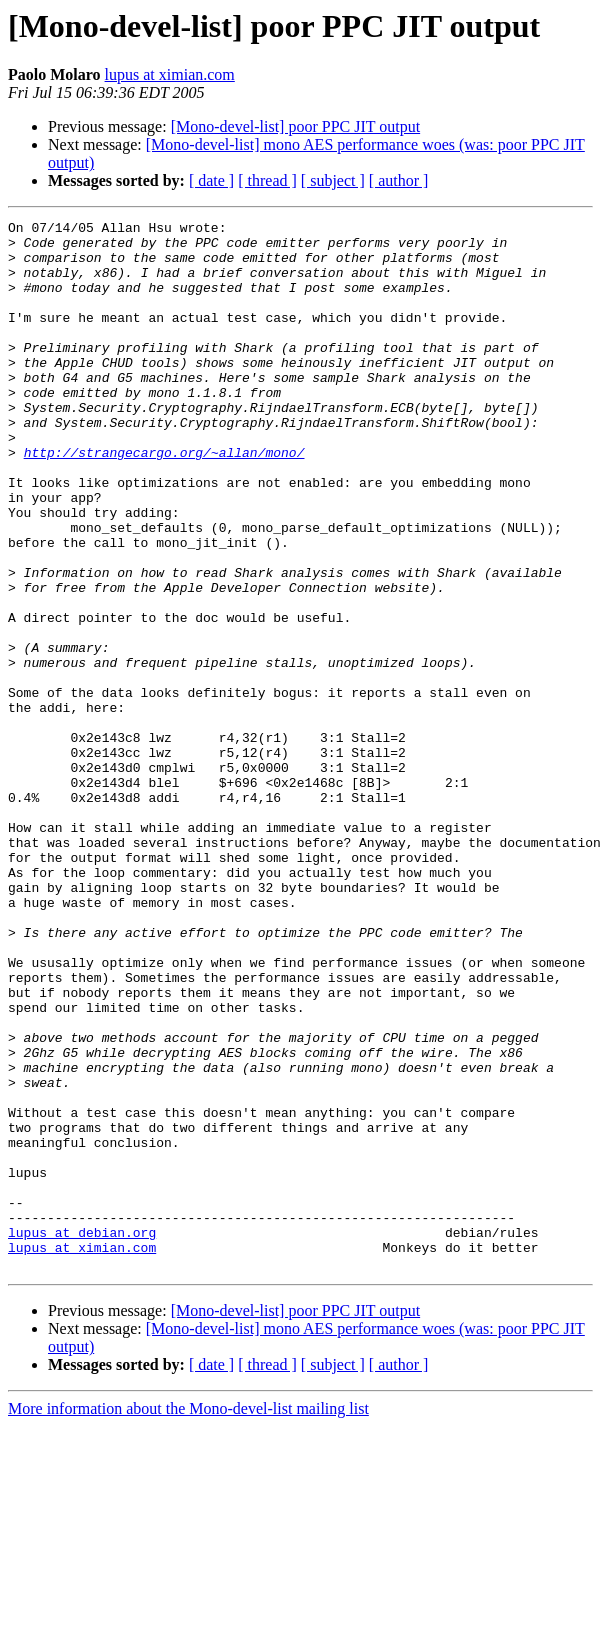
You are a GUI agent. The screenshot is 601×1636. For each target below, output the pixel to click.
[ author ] (399, 180)
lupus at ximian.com (170, 74)
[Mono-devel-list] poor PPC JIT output (295, 126)
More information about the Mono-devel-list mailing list (188, 1618)
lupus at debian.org (82, 1436)
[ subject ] (333, 180)
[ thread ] (267, 180)
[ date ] (211, 180)
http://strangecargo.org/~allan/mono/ (164, 500)
